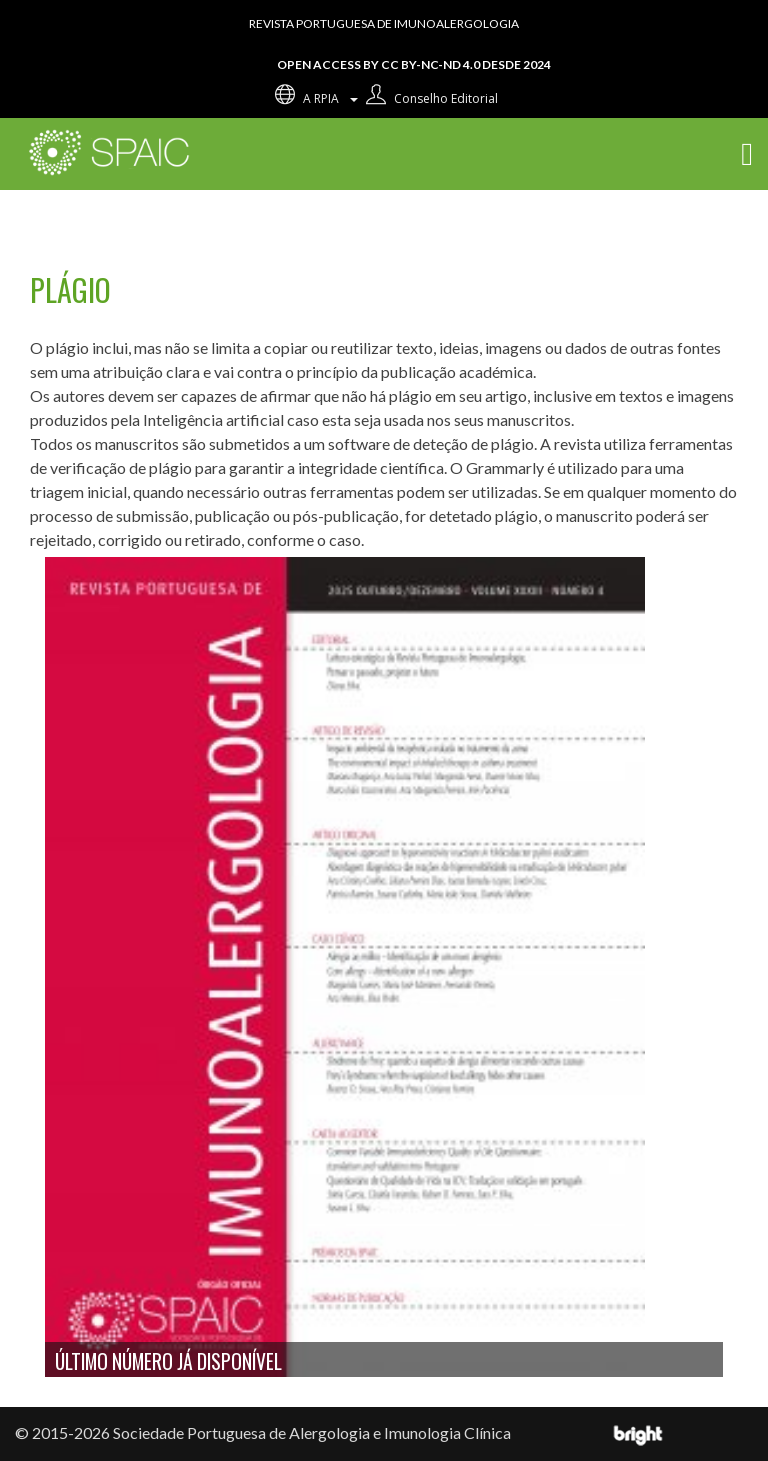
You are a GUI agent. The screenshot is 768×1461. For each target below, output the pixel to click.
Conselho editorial (429, 98)
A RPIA (315, 98)
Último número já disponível (168, 1361)
